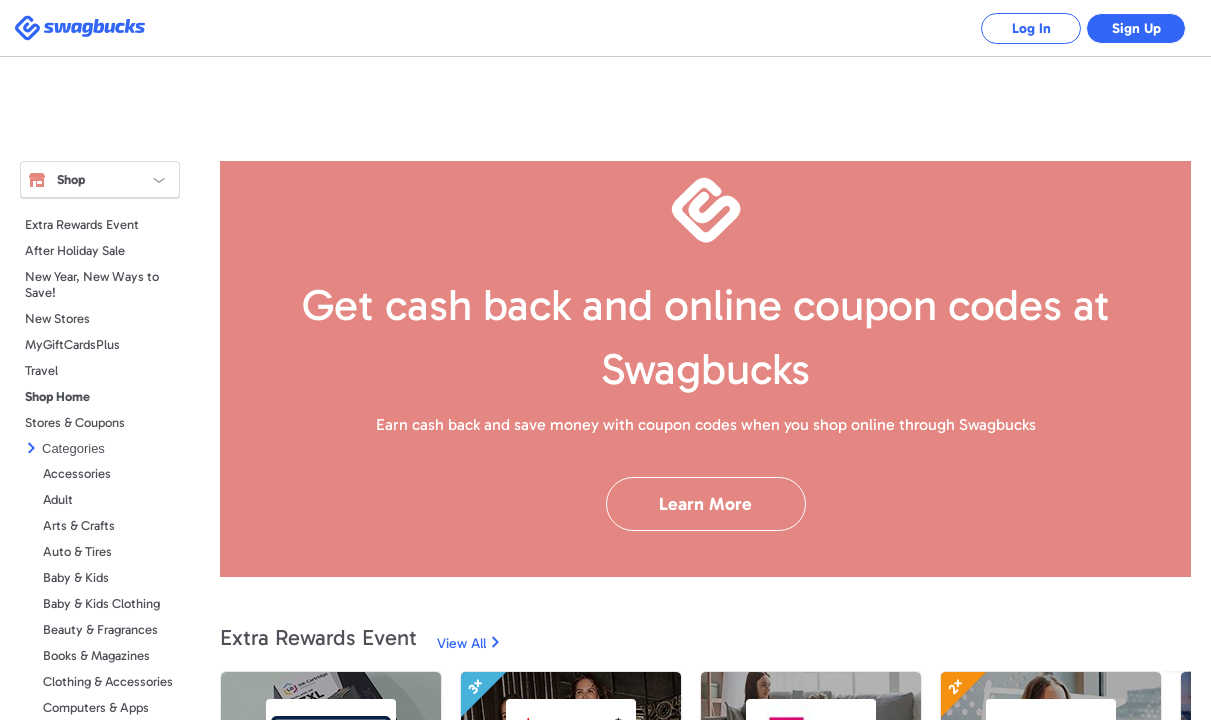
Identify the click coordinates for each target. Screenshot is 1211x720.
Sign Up (1136, 28)
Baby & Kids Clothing (101, 603)
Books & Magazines (96, 655)
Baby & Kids (76, 577)
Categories (73, 448)
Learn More (705, 504)
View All (461, 643)
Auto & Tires (77, 551)
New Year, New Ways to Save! (92, 284)
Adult (58, 499)
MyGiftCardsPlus (72, 344)
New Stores (57, 318)
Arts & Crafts (79, 525)
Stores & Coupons (75, 422)
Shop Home (57, 396)
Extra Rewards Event (82, 224)
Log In (1031, 28)
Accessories (77, 473)
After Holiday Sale (75, 250)
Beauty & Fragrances (100, 629)
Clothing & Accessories (108, 681)
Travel (41, 370)
